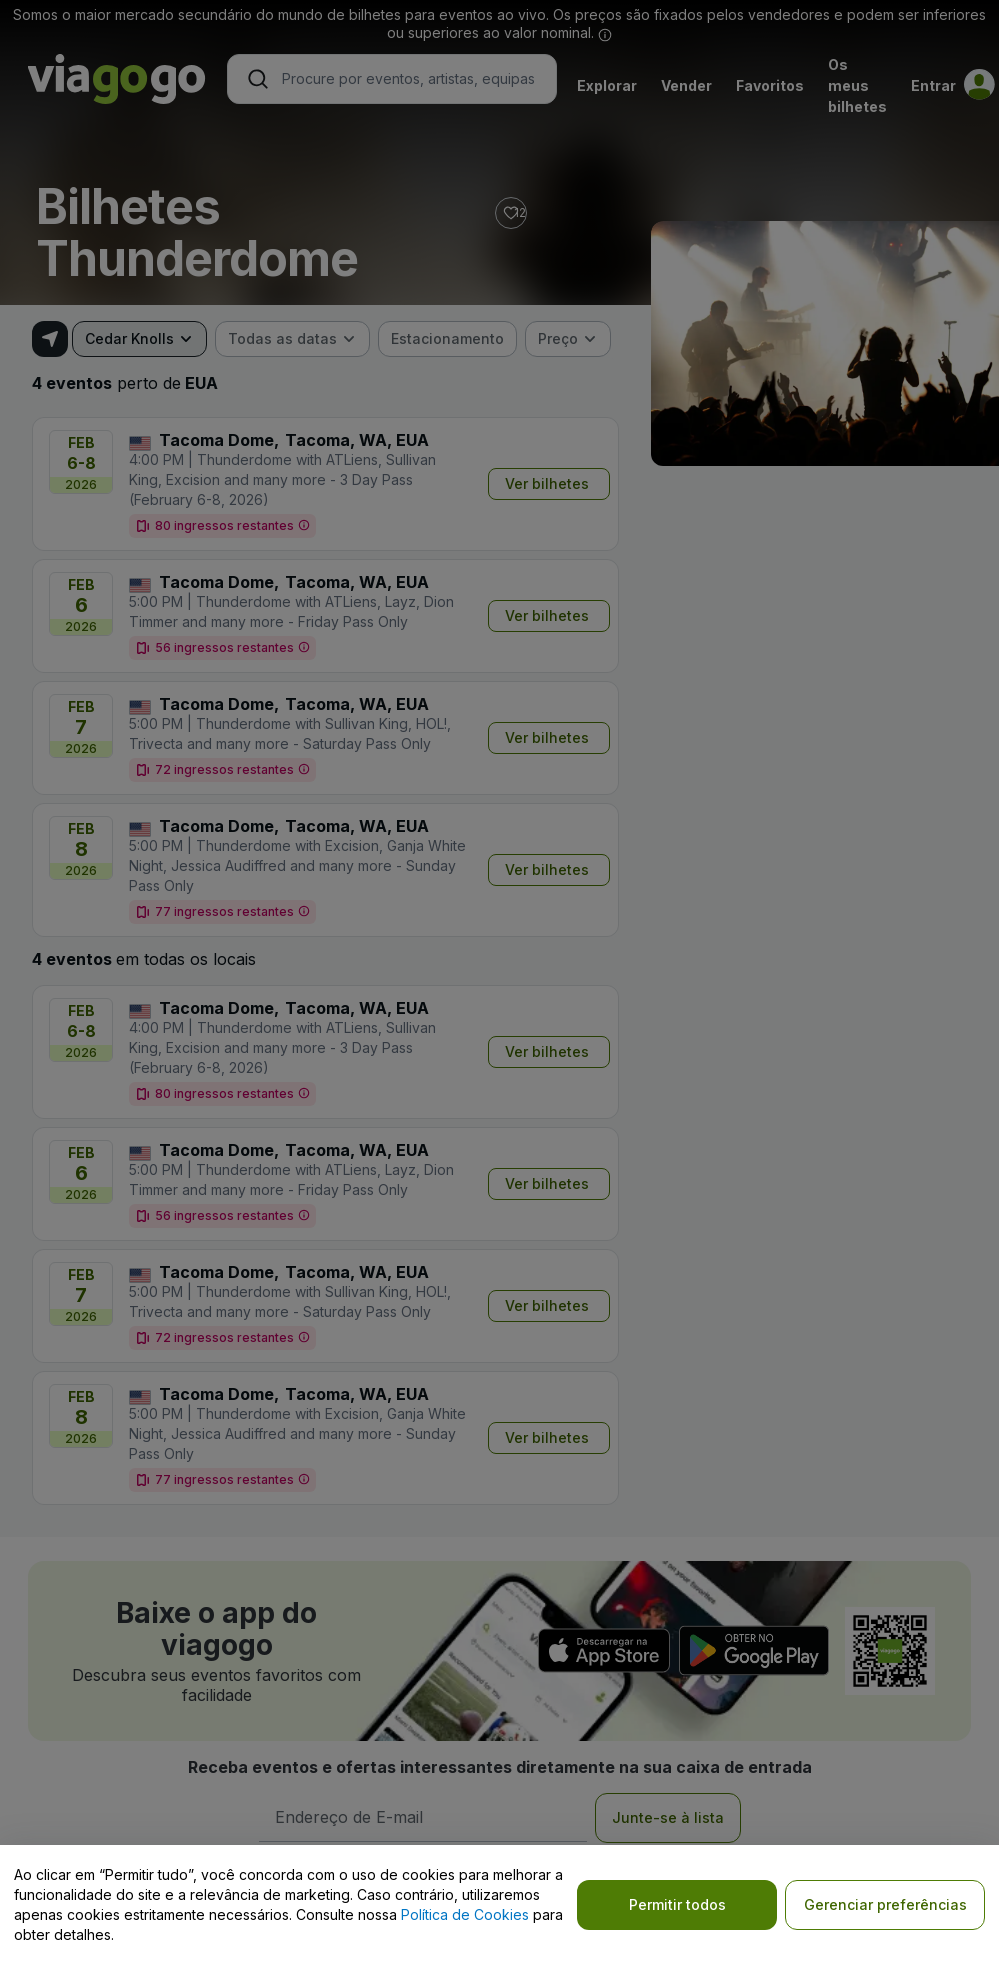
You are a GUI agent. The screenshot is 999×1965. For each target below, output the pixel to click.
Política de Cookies (465, 1914)
